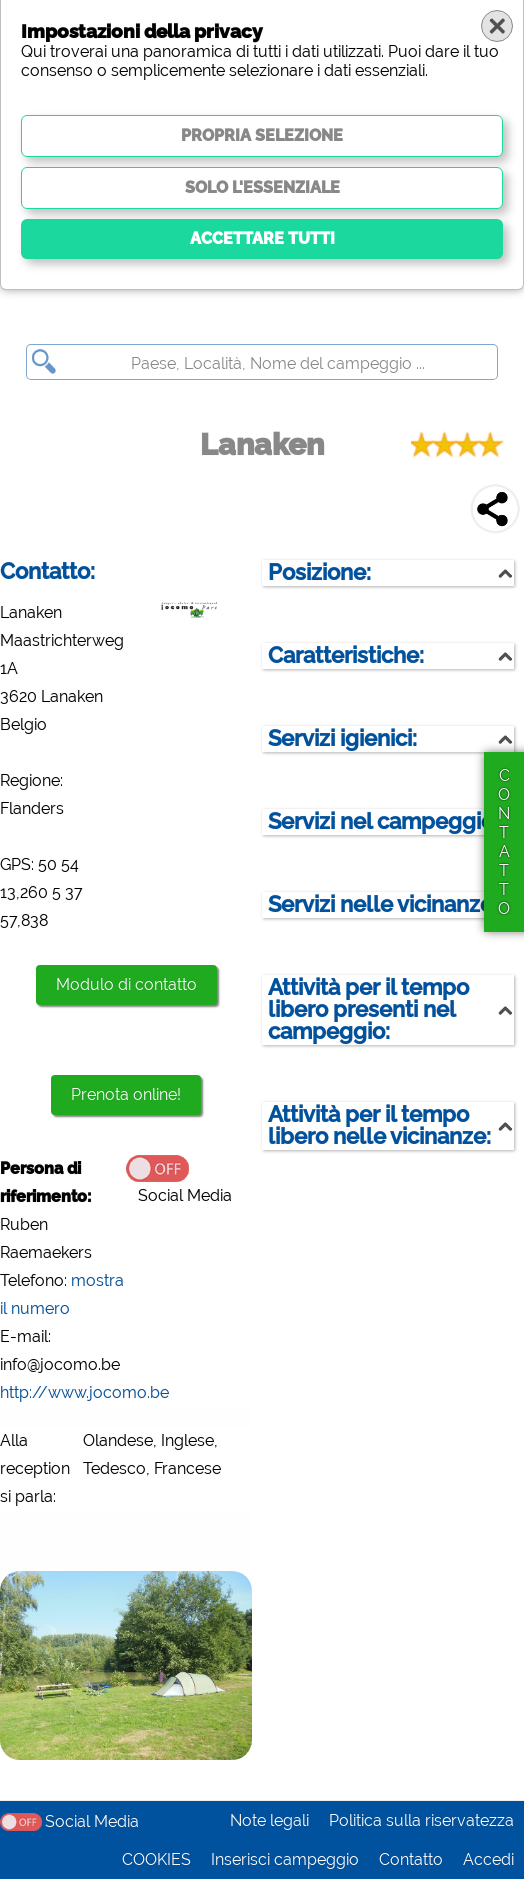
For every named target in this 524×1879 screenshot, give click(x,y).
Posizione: (319, 572)
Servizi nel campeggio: (383, 821)
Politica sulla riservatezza (421, 1820)
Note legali (269, 1820)
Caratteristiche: (346, 655)
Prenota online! (126, 1094)
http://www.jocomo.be (84, 1392)
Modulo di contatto (126, 984)
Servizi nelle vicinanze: (383, 904)
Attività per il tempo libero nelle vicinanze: (379, 1125)
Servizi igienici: (342, 738)
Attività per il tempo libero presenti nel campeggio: (368, 1009)
